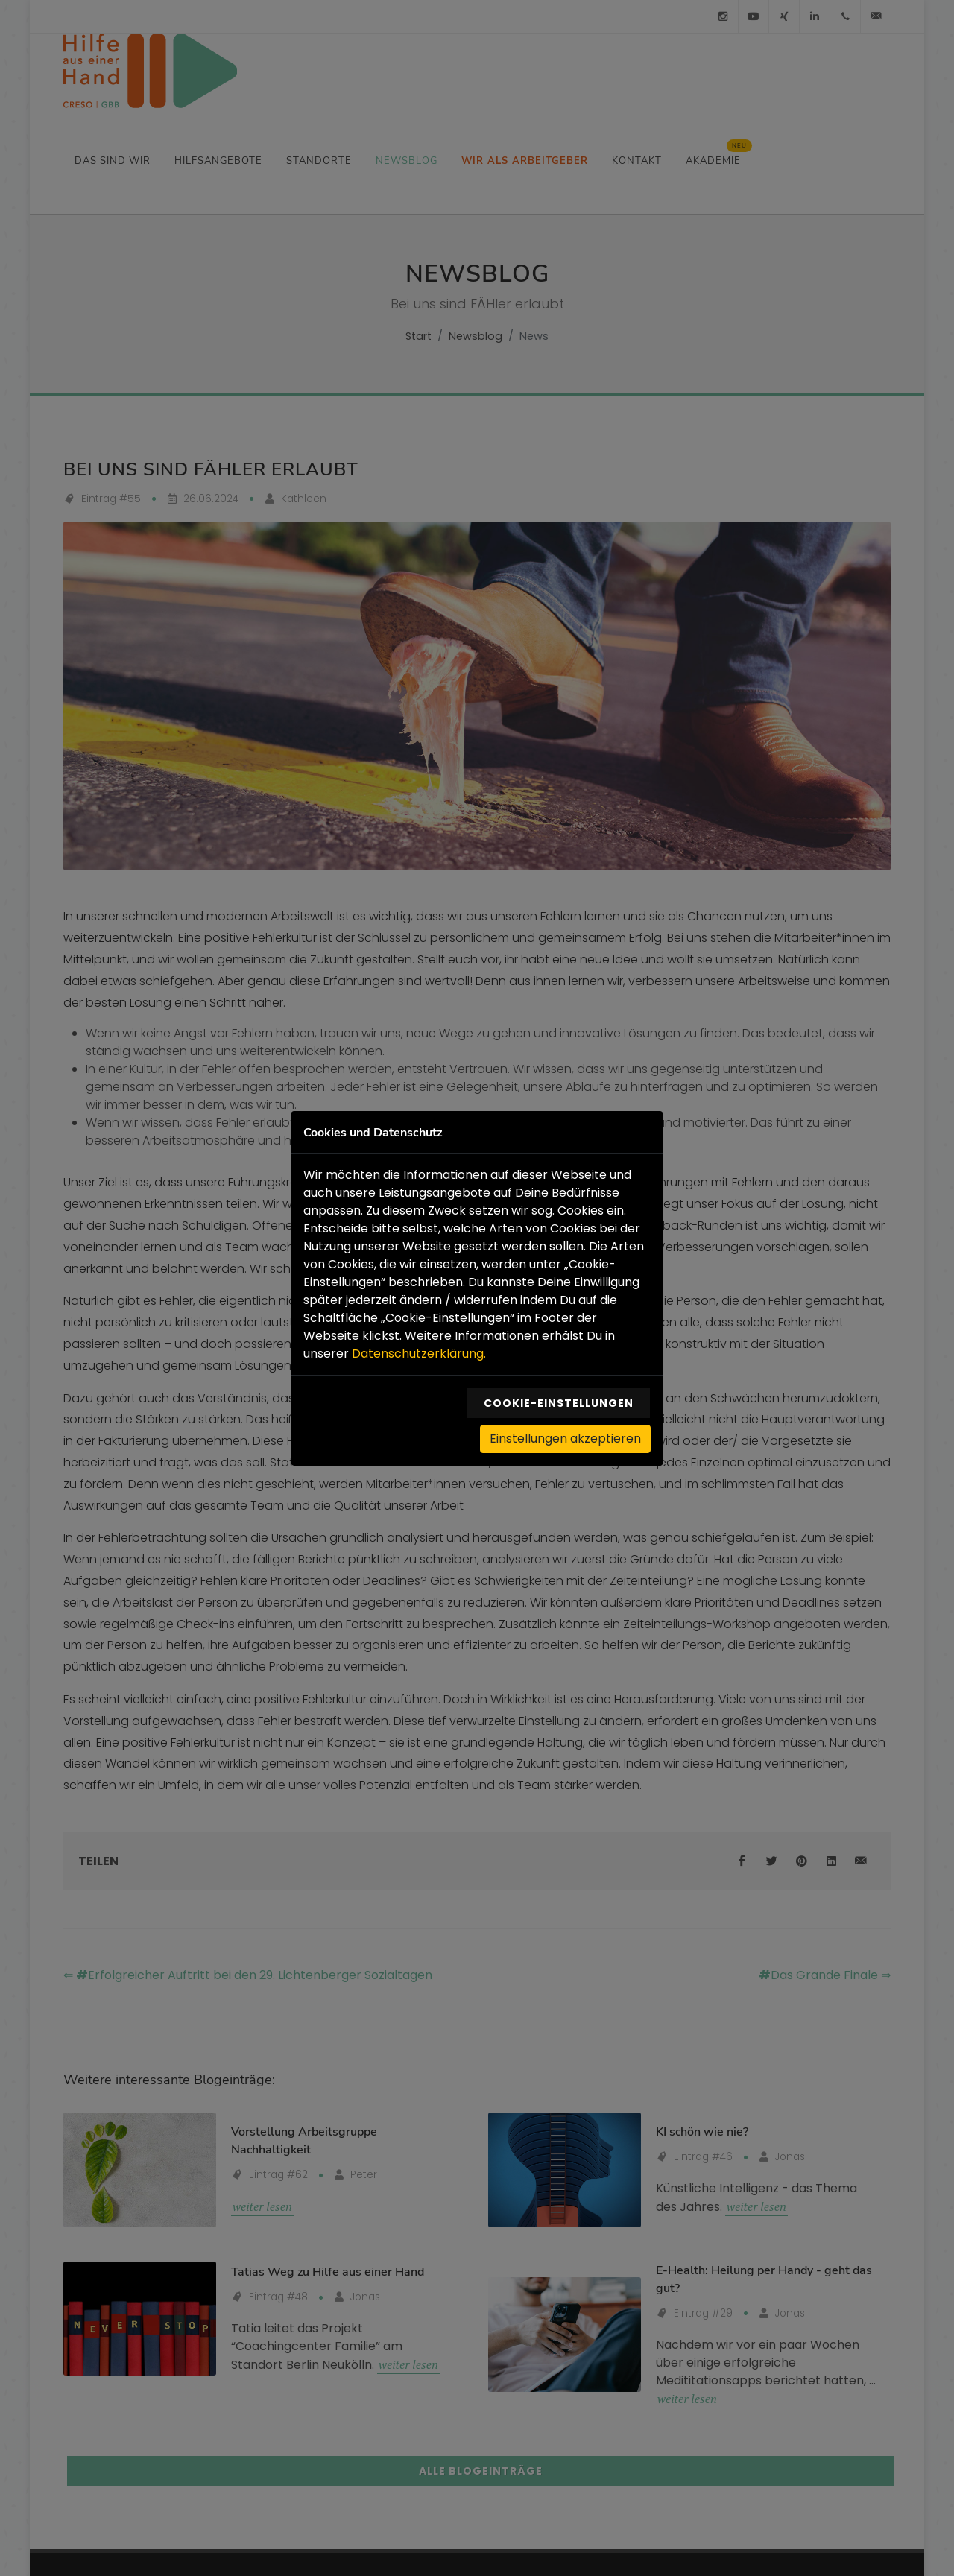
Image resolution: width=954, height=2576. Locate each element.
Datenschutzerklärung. (419, 1351)
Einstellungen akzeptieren (565, 1436)
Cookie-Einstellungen (559, 1400)
